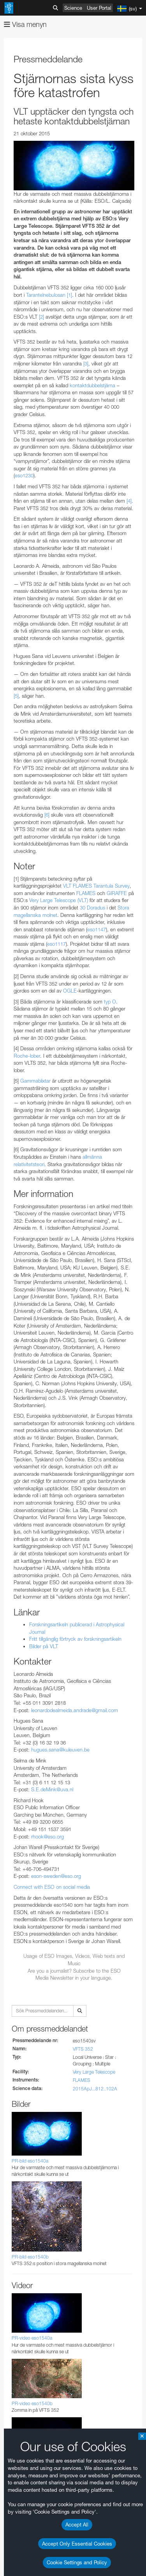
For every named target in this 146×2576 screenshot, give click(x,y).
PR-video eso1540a (32, 2338)
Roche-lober (27, 1056)
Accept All (76, 2524)
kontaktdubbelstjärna (92, 385)
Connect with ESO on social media (52, 1887)
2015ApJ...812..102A (95, 2089)
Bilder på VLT (43, 1646)
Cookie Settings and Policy (77, 2562)
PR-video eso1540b (32, 2403)
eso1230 (24, 475)
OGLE (70, 990)
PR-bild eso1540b (30, 2257)
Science (73, 8)
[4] (129, 501)
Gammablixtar (35, 1081)
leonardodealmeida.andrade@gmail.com (74, 1710)
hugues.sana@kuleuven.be (60, 1749)
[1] (69, 295)
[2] (41, 317)
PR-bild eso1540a (30, 2161)
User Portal (99, 8)
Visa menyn (25, 24)
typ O (110, 1001)
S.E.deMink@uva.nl (52, 1789)
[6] (46, 815)
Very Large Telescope (94, 2072)
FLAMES (81, 2080)
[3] (85, 363)
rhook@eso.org (47, 1836)
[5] (16, 696)
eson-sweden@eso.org (56, 1876)
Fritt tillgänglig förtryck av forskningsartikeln (75, 1639)
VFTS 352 (83, 2049)
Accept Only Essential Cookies (77, 2544)
